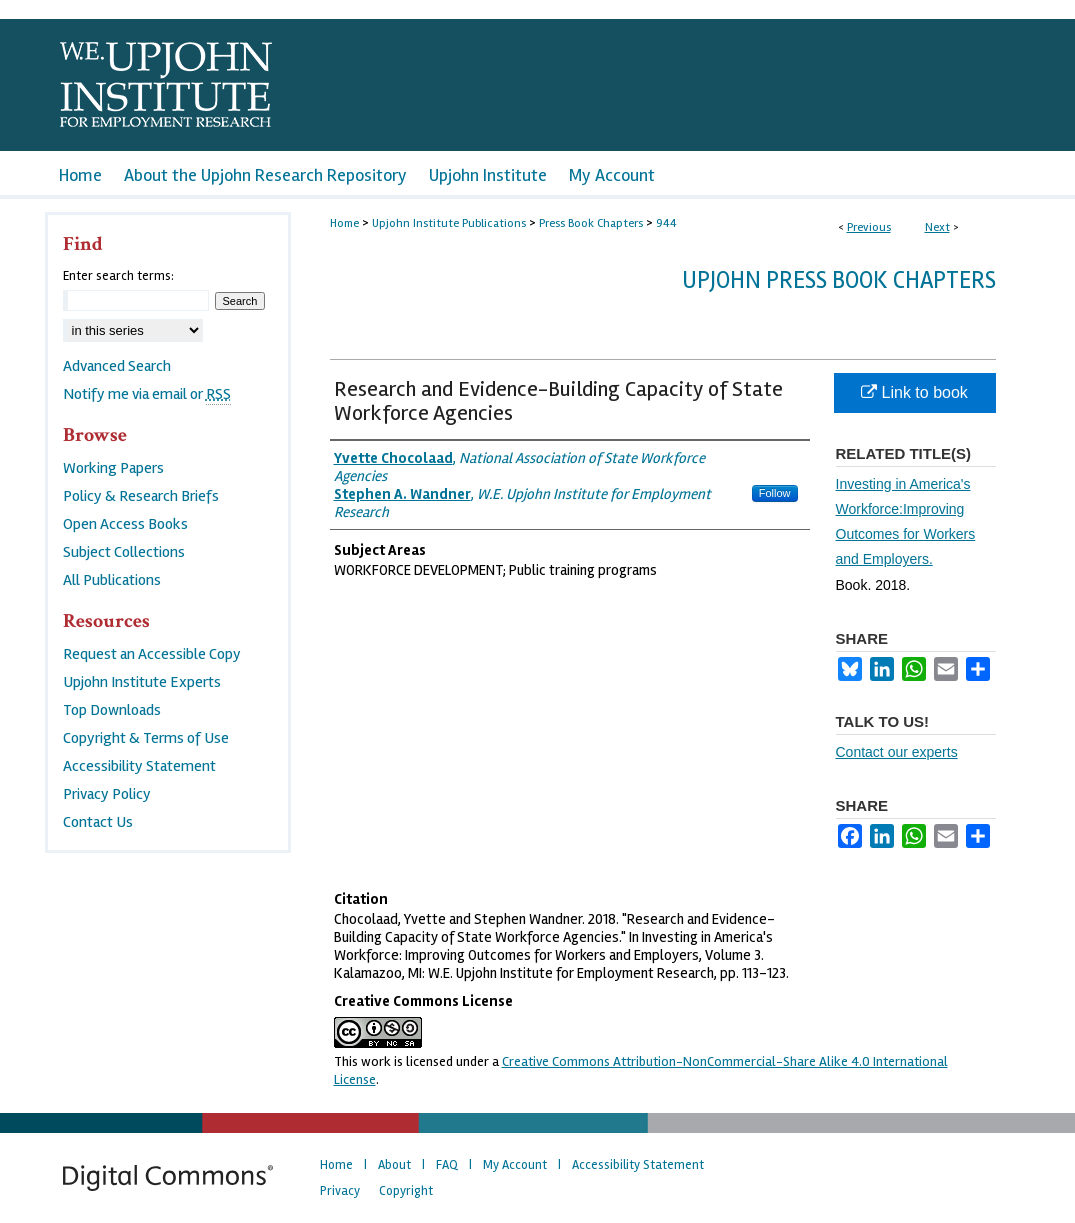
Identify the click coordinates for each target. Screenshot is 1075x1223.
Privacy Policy (107, 794)
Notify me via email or (147, 394)
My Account (515, 1165)
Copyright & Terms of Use (146, 738)
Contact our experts (897, 752)
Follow (775, 493)
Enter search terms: (118, 276)
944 (666, 223)
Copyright (406, 1191)
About (394, 1165)
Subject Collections (124, 552)
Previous (869, 227)
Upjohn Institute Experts (142, 682)
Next (937, 227)
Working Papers (113, 468)
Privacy (340, 1191)
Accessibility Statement (139, 766)
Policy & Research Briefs (141, 496)
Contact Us (98, 822)
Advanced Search (117, 366)
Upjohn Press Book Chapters (839, 280)
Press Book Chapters (591, 223)
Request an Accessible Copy (152, 654)
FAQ (447, 1165)
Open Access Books (125, 524)
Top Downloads (112, 710)
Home (344, 223)
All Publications (112, 580)
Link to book (914, 392)
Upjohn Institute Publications (449, 223)
